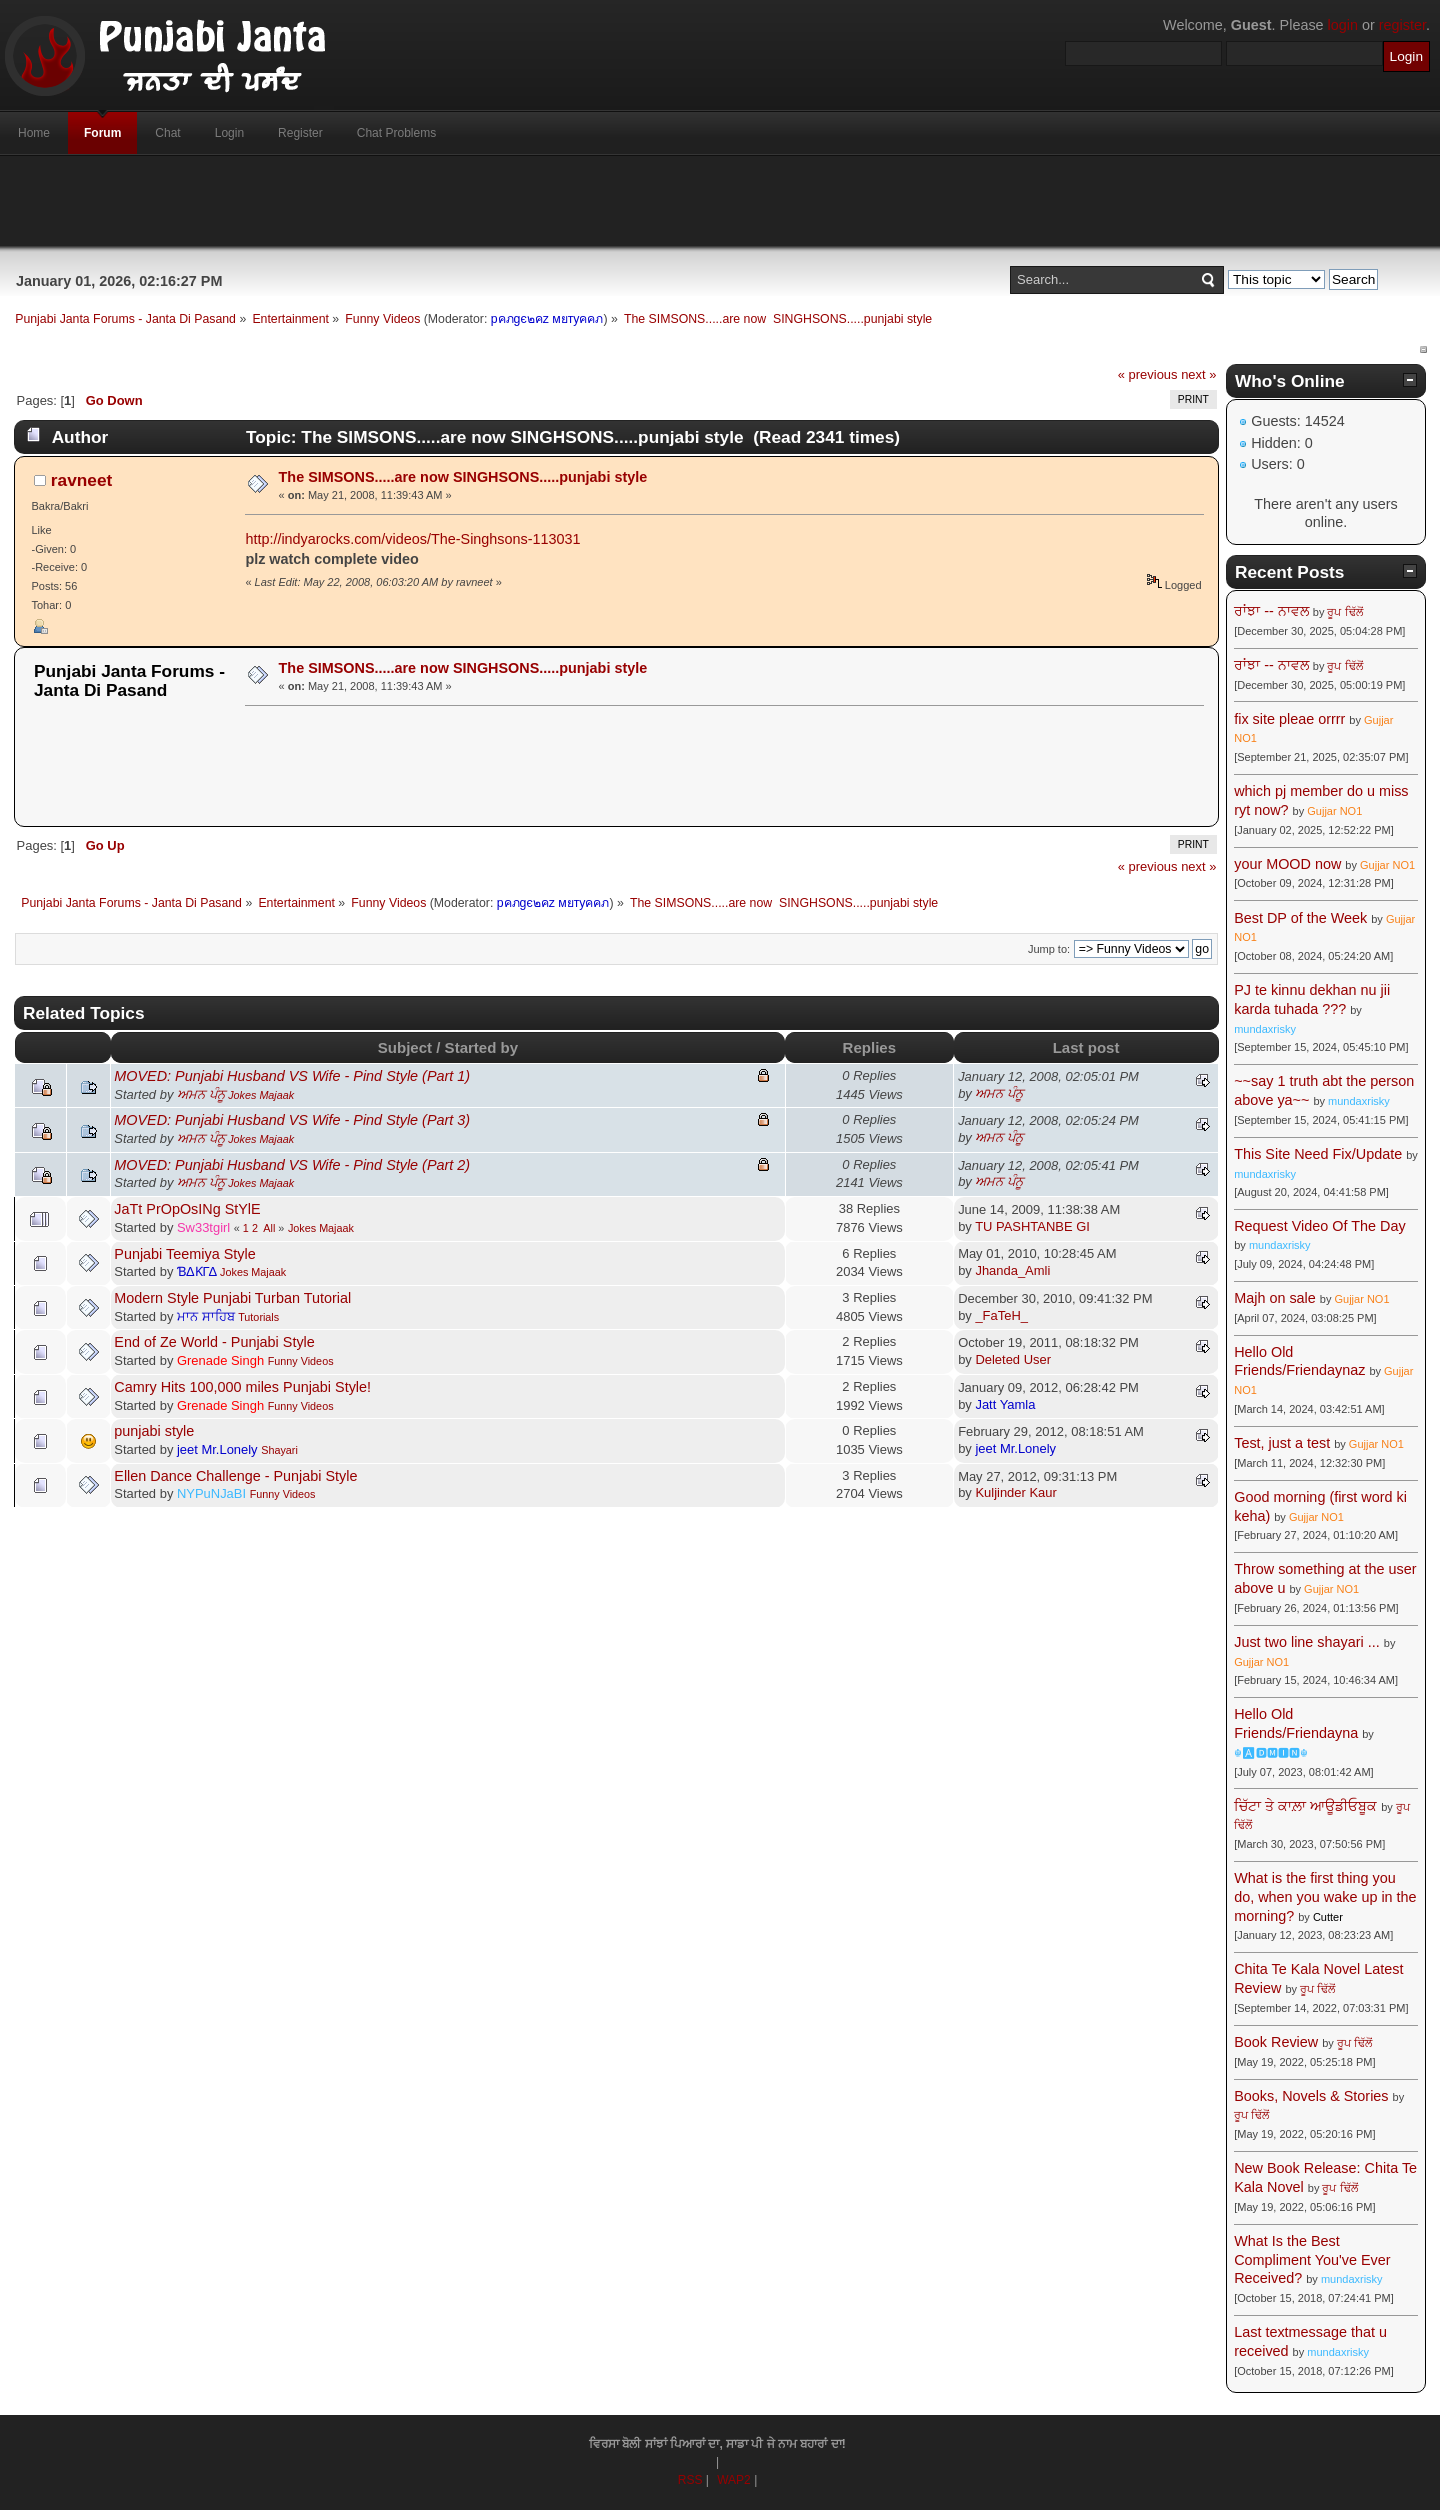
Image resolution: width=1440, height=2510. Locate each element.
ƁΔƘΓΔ (197, 1271)
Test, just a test (1282, 1443)
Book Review (1276, 2042)
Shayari (279, 1450)
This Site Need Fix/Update (1318, 1154)
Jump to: (1049, 949)
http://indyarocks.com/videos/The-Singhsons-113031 (412, 539)
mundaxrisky (1265, 1029)
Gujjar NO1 (1334, 811)
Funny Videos (301, 1361)
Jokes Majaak (261, 1095)
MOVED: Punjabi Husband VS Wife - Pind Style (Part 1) (292, 1076)
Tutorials (258, 1317)
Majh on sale (1275, 1298)
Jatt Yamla (1005, 1404)
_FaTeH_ (1001, 1315)
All (269, 1228)
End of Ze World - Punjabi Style (214, 1342)
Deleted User (1013, 1359)
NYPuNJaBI (211, 1493)
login (1343, 25)
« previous (1148, 374)
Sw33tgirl (203, 1227)
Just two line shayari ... (1307, 1642)
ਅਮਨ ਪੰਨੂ (201, 1094)
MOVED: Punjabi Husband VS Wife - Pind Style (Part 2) (292, 1165)
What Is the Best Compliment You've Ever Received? (1312, 2259)
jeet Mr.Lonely (217, 1449)
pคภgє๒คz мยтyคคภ (547, 319)
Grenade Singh (220, 1360)
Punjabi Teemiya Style (184, 1254)
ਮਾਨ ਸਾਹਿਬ (206, 1316)
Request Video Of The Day (1319, 1226)
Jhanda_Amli (1012, 1270)
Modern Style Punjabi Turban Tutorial (232, 1298)
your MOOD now (1287, 864)
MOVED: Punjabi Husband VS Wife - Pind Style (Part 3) (292, 1120)
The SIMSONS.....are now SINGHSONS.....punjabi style (463, 477)
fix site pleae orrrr (1289, 719)
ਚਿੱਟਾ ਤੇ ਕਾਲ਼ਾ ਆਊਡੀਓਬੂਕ (1305, 1806)
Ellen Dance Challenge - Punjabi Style (235, 1476)
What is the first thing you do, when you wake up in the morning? (1325, 1896)
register (1402, 25)
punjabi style (154, 1431)
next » (1198, 374)
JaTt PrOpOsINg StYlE (187, 1209)
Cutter (1328, 1917)
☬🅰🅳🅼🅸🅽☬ (1271, 1753)
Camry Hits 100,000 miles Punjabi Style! (242, 1387)
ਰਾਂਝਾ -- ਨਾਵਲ (1271, 611)
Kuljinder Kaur (1015, 1492)
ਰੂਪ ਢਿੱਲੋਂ (1344, 612)
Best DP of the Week (1302, 918)
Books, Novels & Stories (1311, 2096)
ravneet (81, 480)
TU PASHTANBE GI (1032, 1226)
